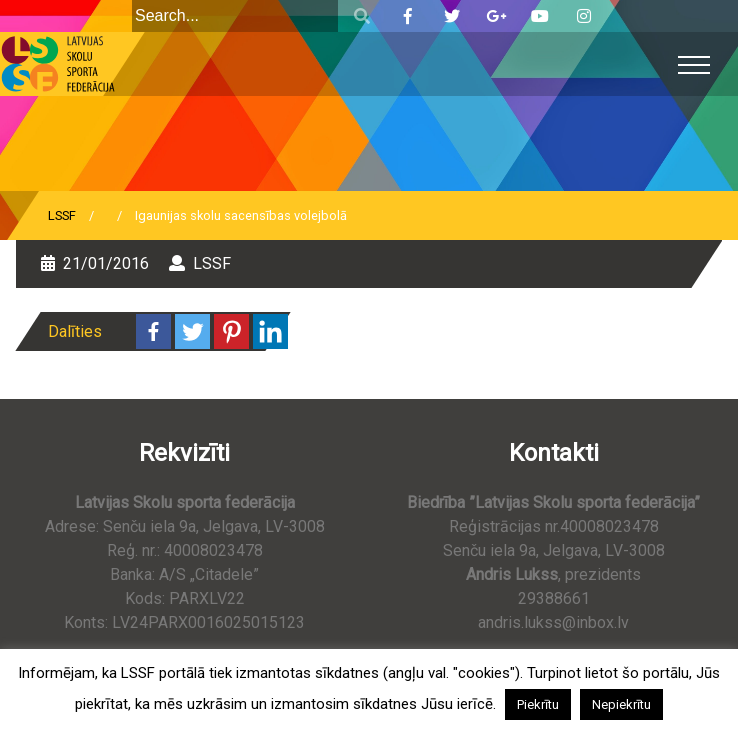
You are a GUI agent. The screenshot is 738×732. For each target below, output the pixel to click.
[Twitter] (192, 331)
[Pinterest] (231, 331)
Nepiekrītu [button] (621, 704)
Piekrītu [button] (538, 704)
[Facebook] (153, 331)
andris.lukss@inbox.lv (553, 622)
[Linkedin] (270, 331)
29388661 (554, 598)
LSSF (62, 215)
